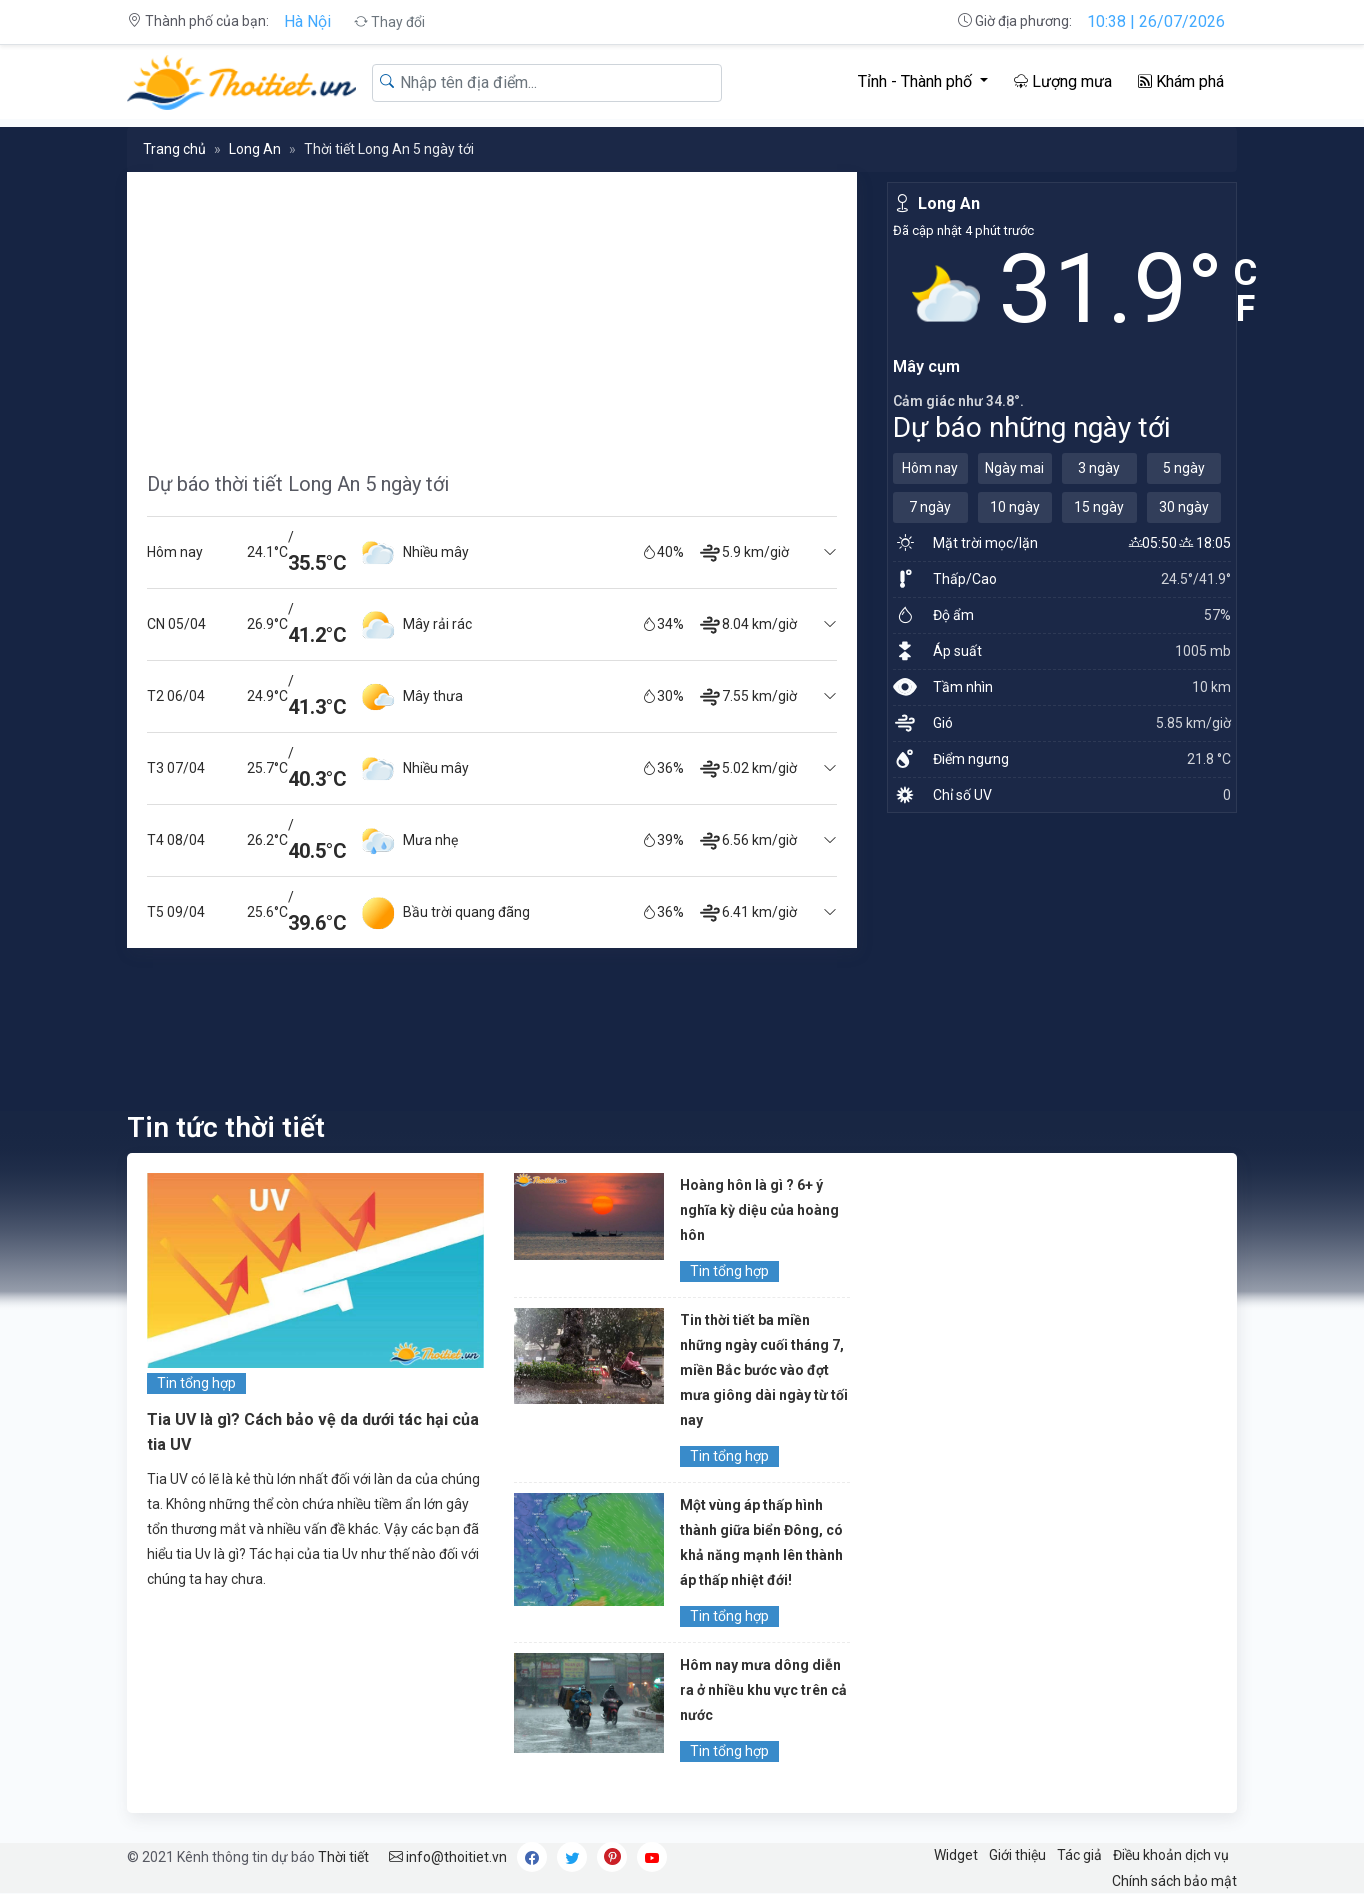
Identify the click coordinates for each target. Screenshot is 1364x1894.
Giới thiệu (1017, 1855)
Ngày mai (1014, 468)
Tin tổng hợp (196, 1383)
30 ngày (1184, 507)
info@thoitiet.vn (448, 1857)
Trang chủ (174, 149)
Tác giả (1079, 1855)
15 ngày (1099, 507)
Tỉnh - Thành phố (917, 81)
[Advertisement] (492, 312)
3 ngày (1099, 468)
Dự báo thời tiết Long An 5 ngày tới (298, 484)
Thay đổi (389, 22)
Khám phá (1181, 81)
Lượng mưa (1063, 81)
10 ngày (1015, 507)
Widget (956, 1855)
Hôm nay (930, 468)
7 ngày (930, 507)
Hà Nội (307, 21)
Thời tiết (343, 1857)
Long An (255, 149)
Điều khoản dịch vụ (1171, 1855)
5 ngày (1184, 468)
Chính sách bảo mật (1174, 1881)
